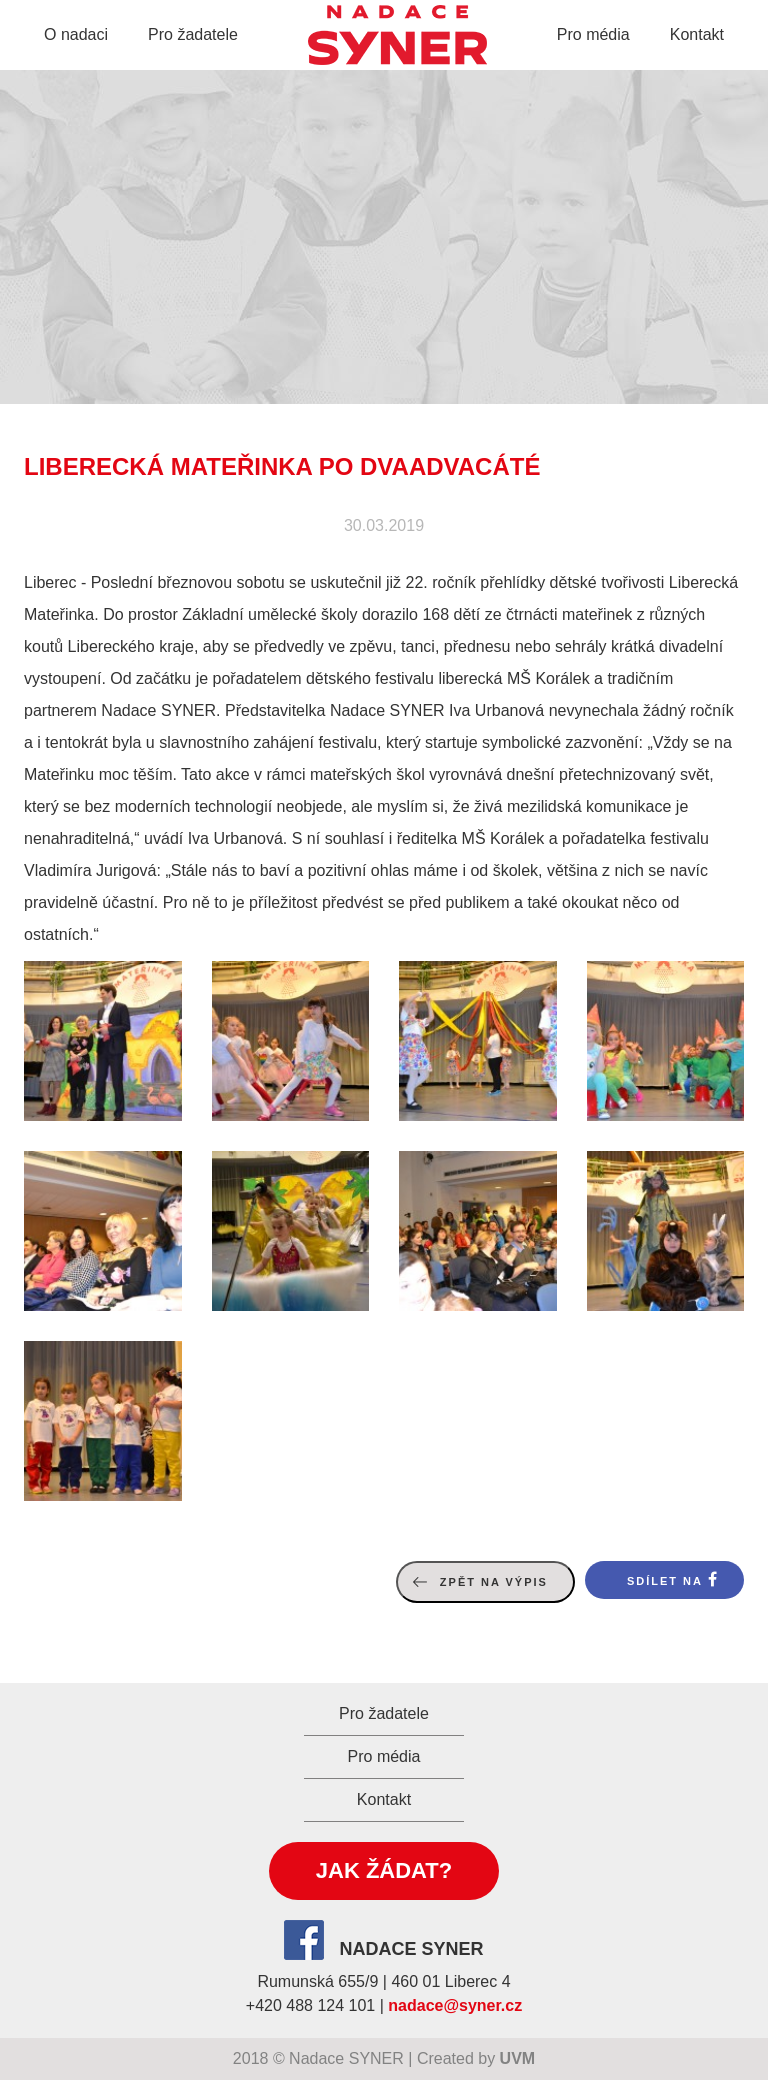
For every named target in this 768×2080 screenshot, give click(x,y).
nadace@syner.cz (455, 2005)
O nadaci (76, 34)
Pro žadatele (193, 34)
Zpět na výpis (494, 1582)
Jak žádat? (384, 1870)
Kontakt (697, 34)
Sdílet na (665, 1581)
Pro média (593, 34)
